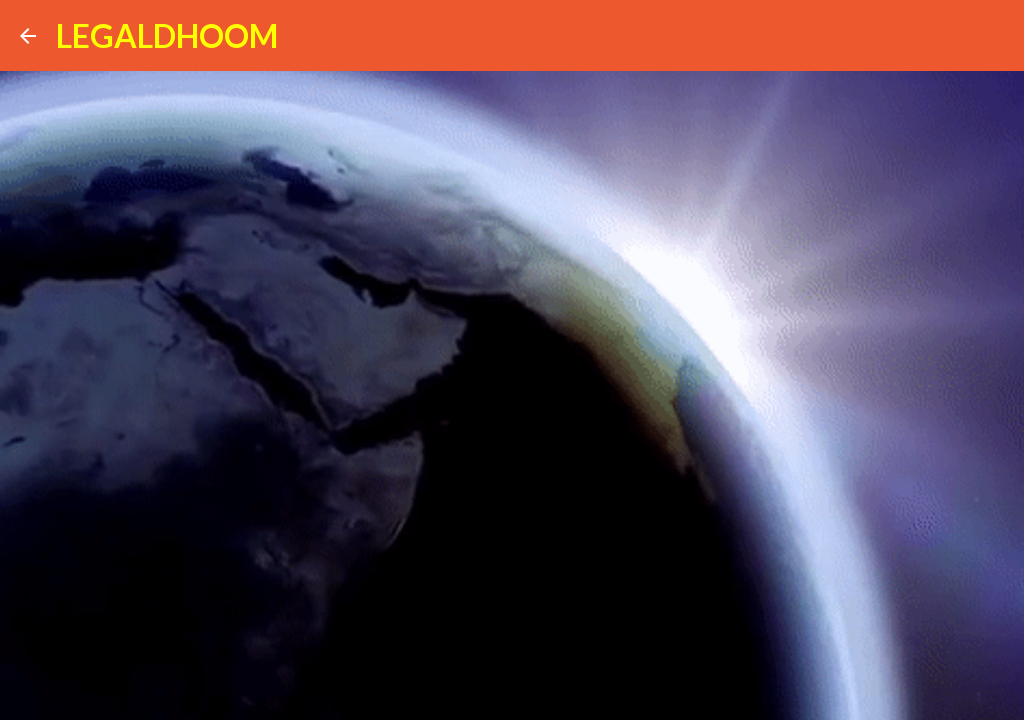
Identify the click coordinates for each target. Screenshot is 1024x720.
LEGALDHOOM (167, 35)
